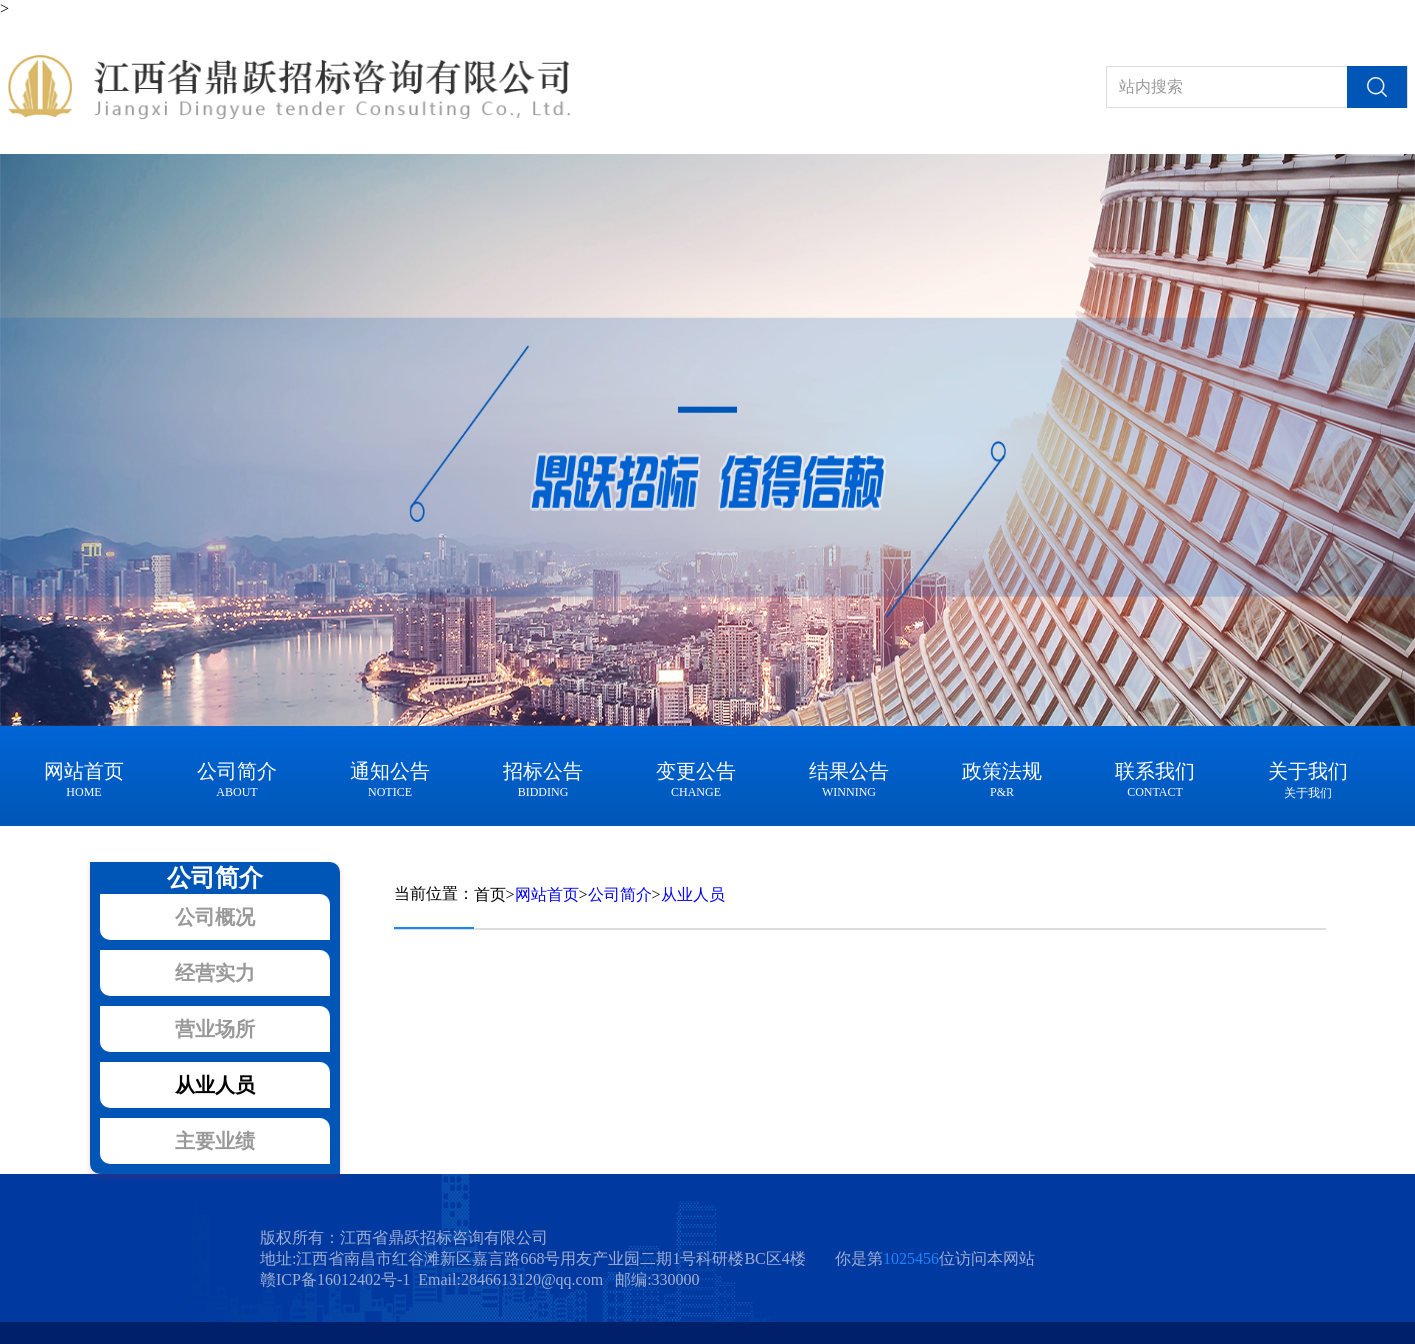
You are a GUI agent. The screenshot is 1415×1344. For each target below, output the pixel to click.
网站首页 (547, 894)
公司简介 (620, 894)
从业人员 (693, 894)
